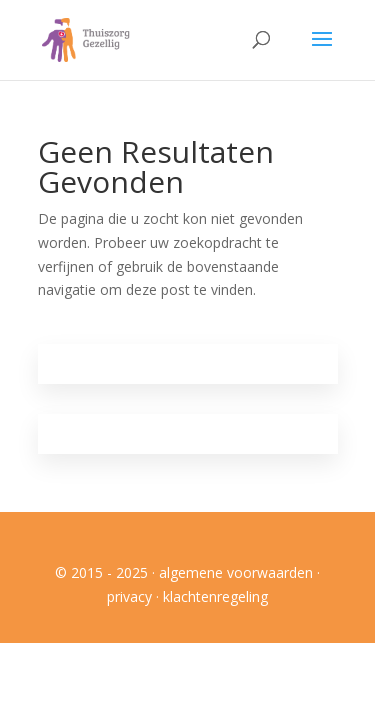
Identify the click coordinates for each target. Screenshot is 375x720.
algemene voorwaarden (236, 572)
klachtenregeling (215, 596)
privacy (129, 596)
